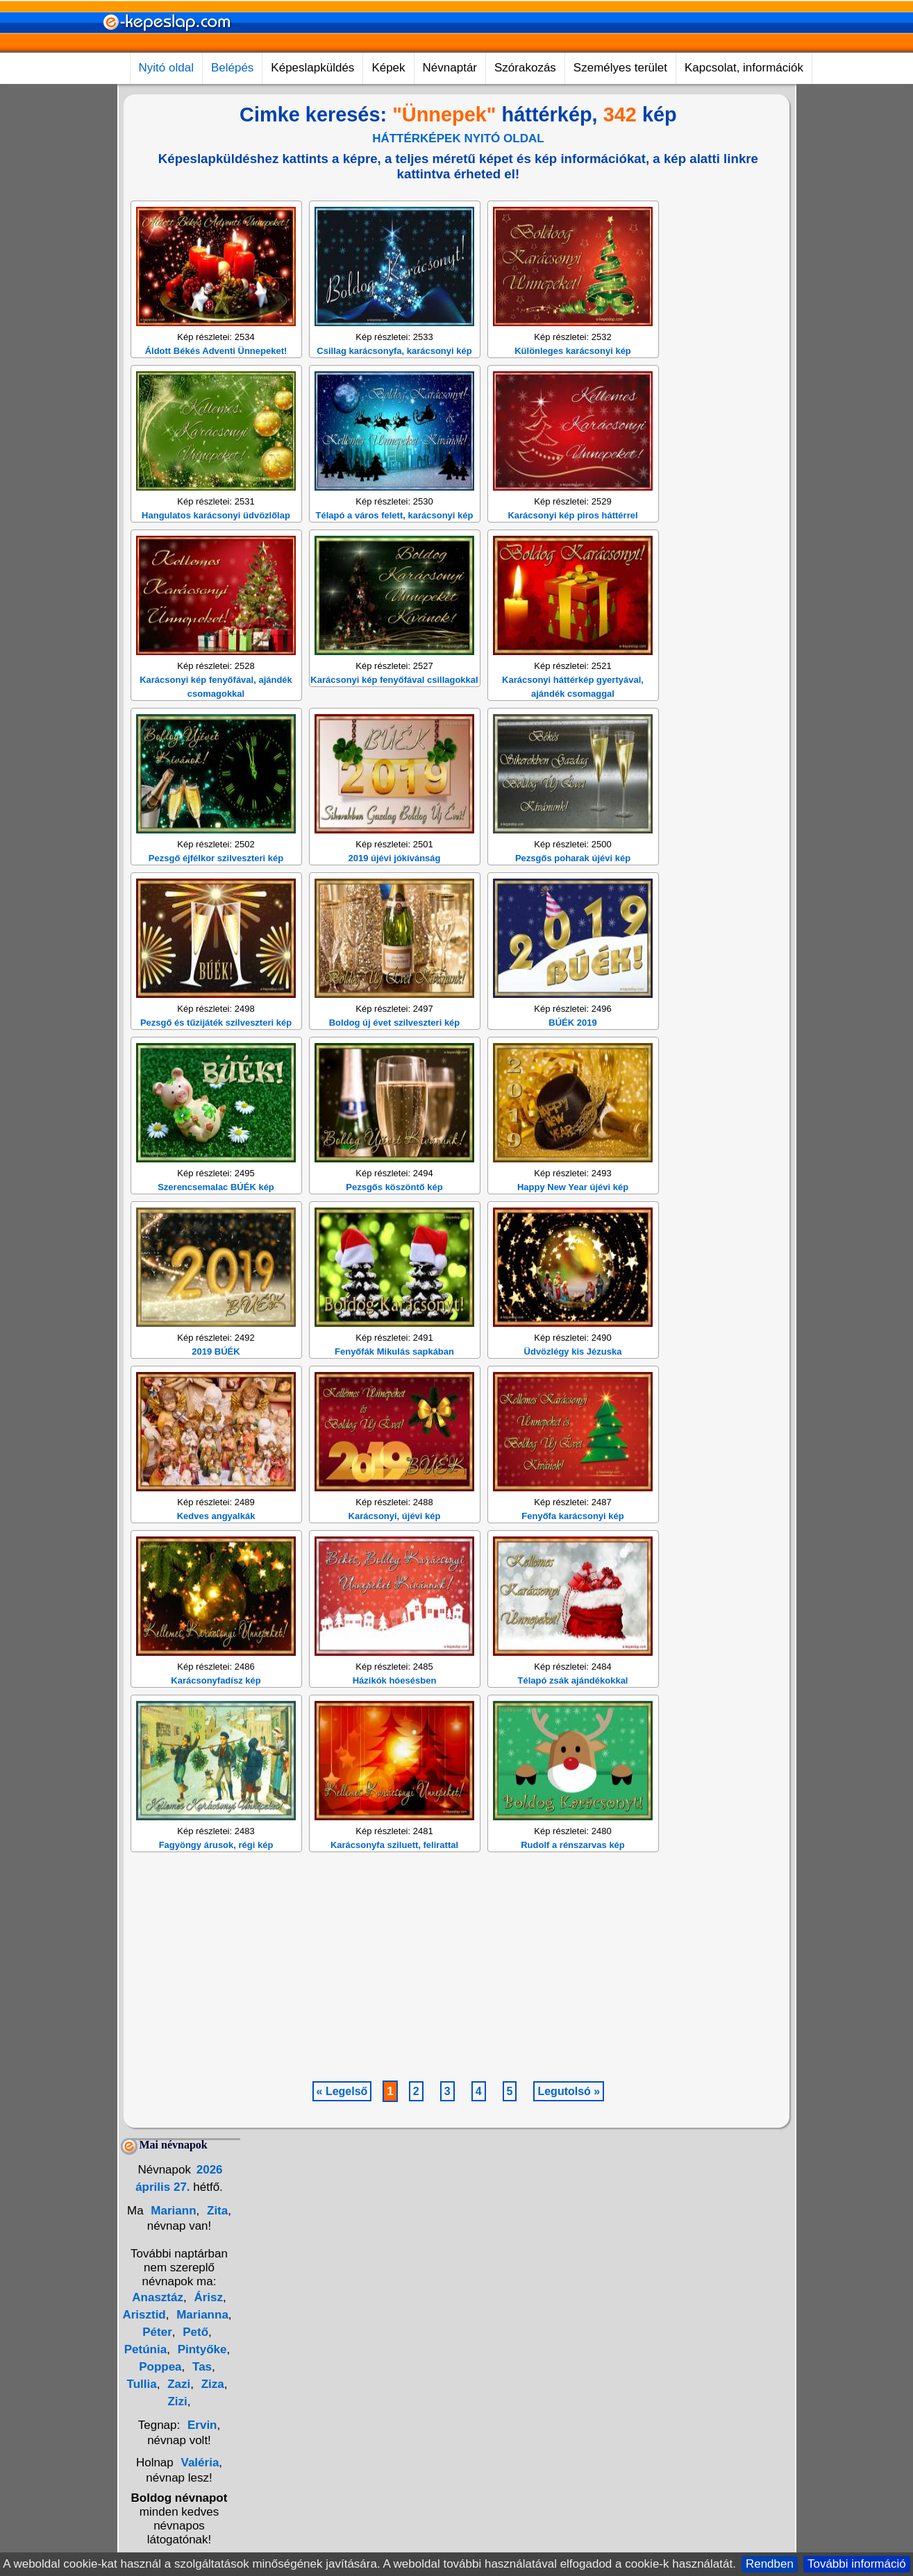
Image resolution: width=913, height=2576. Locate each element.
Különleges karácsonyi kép (572, 552)
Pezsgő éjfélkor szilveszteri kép (216, 1059)
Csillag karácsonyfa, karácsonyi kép (394, 552)
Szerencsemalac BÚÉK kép (216, 1388)
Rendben (770, 2563)
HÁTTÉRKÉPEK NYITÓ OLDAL (458, 138)
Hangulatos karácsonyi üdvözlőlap (216, 716)
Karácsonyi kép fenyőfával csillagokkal (394, 881)
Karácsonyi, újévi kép (395, 1717)
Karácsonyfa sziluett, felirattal (394, 2046)
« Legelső (342, 2292)
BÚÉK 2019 (572, 1224)
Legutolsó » (568, 2292)
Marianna (200, 2516)
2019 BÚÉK (216, 1553)
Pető (193, 2533)
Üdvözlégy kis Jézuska (573, 1553)
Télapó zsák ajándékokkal (573, 1881)
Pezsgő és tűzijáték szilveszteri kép (216, 1224)
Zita (215, 2411)
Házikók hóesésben (395, 1881)
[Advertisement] (391, 286)
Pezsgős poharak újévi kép (572, 1059)
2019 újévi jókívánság (395, 1059)
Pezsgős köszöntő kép (394, 1388)
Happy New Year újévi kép (572, 1388)
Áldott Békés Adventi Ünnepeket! (216, 552)
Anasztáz (157, 2498)
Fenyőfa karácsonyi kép (572, 1717)
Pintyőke (200, 2550)
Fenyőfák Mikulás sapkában (394, 1553)
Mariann (172, 2411)
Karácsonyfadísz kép (215, 1881)
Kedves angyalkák (216, 1717)
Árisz (207, 2498)
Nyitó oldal (166, 67)
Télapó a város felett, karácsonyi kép (395, 716)
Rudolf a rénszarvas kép (573, 2046)
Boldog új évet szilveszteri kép (394, 1224)
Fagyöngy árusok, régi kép (216, 2046)
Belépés (232, 67)
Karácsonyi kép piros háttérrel (572, 716)
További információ (856, 2563)
